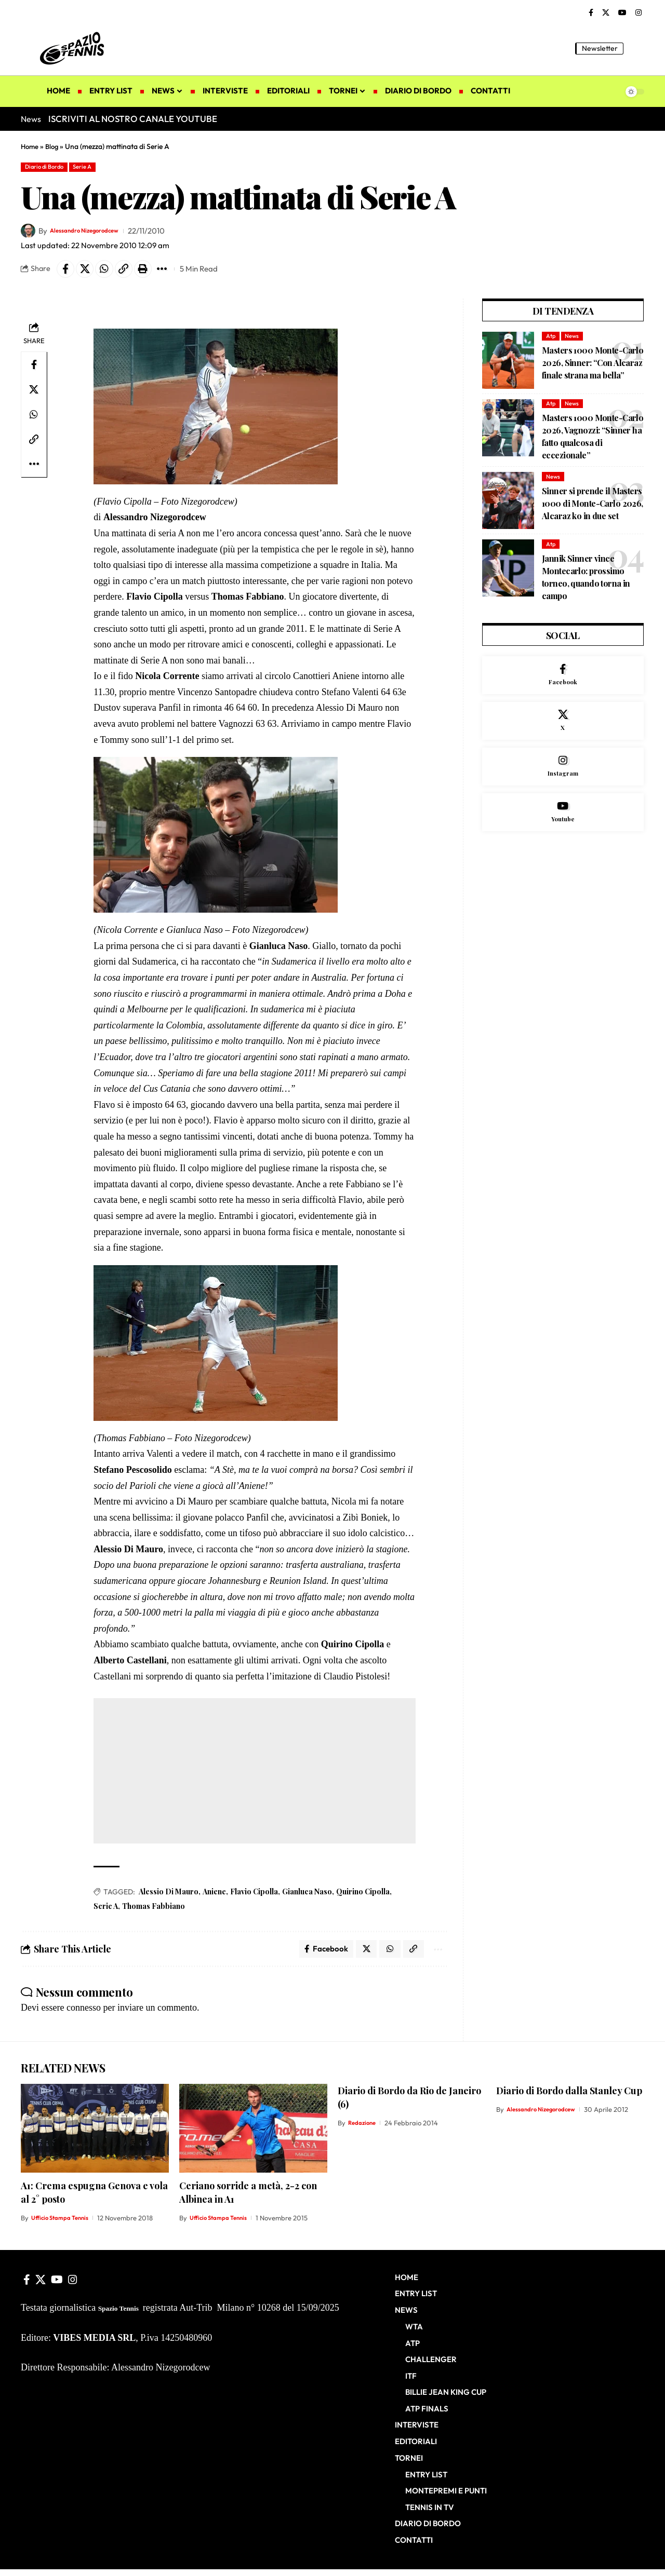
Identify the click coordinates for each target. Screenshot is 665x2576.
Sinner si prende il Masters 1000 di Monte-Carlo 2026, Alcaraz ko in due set (592, 510)
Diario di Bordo (50, 167)
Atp (551, 341)
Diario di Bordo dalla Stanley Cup (569, 2099)
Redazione (364, 2131)
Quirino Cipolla (363, 1897)
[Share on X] (89, 272)
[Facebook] (591, 13)
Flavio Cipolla (254, 1897)
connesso (83, 2015)
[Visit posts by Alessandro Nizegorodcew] (28, 233)
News (574, 341)
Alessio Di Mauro (168, 1897)
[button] (636, 48)
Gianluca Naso (307, 1897)
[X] (606, 13)
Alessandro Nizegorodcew (96, 233)
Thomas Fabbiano (153, 1911)
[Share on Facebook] (67, 272)
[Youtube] (563, 835)
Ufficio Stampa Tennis (64, 2226)
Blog (54, 146)
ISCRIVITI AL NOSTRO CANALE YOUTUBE (132, 118)
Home (30, 146)
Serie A (97, 167)
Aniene (214, 1897)
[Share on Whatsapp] (111, 272)
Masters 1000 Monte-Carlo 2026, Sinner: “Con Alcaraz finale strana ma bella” (592, 369)
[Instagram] (638, 13)
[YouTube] (622, 13)
